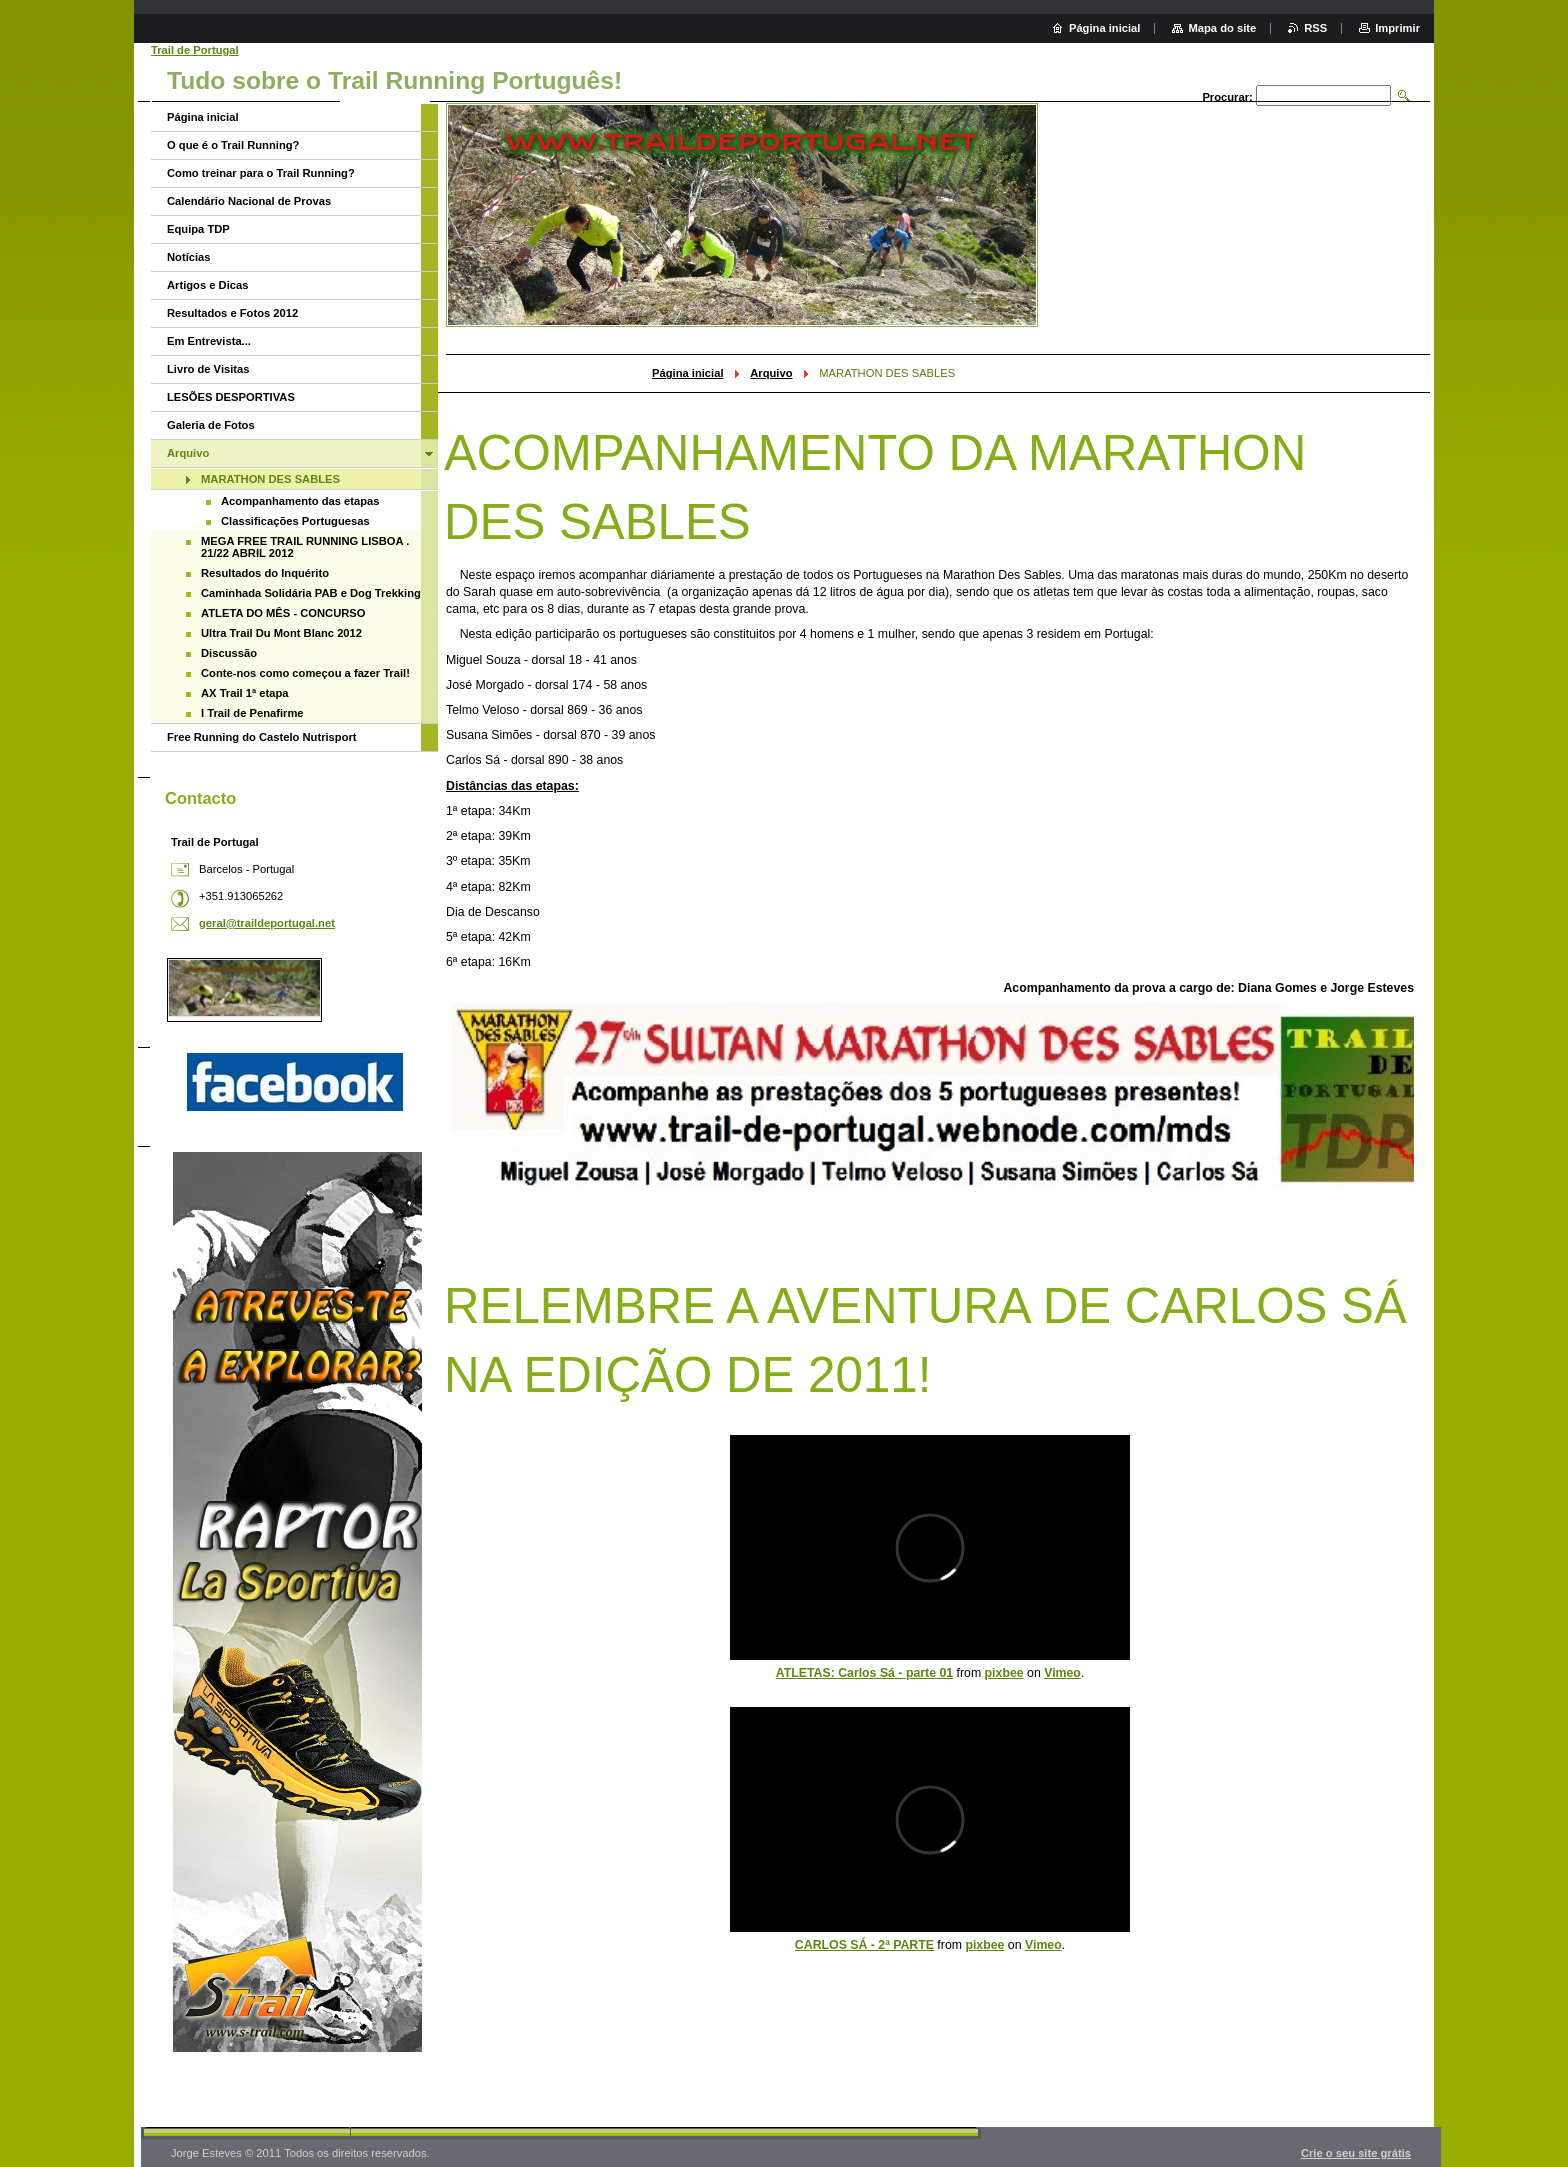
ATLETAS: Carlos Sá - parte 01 (864, 1673)
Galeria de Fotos (211, 425)
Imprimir (1397, 28)
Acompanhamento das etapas (300, 501)
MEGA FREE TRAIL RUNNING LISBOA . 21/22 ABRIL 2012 (305, 547)
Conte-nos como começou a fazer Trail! (305, 673)
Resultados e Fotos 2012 (232, 313)
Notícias (189, 257)
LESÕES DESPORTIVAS (231, 397)
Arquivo (771, 373)
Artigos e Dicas (207, 285)
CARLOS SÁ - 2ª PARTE (864, 1945)
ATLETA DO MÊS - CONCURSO (283, 613)
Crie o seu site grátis (1356, 2153)
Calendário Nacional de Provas (249, 201)
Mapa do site (1222, 28)
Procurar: (1227, 97)
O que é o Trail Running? (233, 145)
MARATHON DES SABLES (270, 479)
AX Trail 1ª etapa (244, 693)
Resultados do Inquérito (265, 573)
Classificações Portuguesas (295, 521)
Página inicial (688, 373)
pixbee (1004, 1673)
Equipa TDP (198, 229)
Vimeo (1062, 1673)
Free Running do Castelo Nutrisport (262, 737)
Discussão (229, 653)
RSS (1315, 28)
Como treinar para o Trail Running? (261, 173)
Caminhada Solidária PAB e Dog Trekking (311, 593)
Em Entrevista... (209, 341)
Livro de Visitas (208, 369)
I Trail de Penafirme (252, 713)
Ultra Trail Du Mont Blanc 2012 (281, 633)
